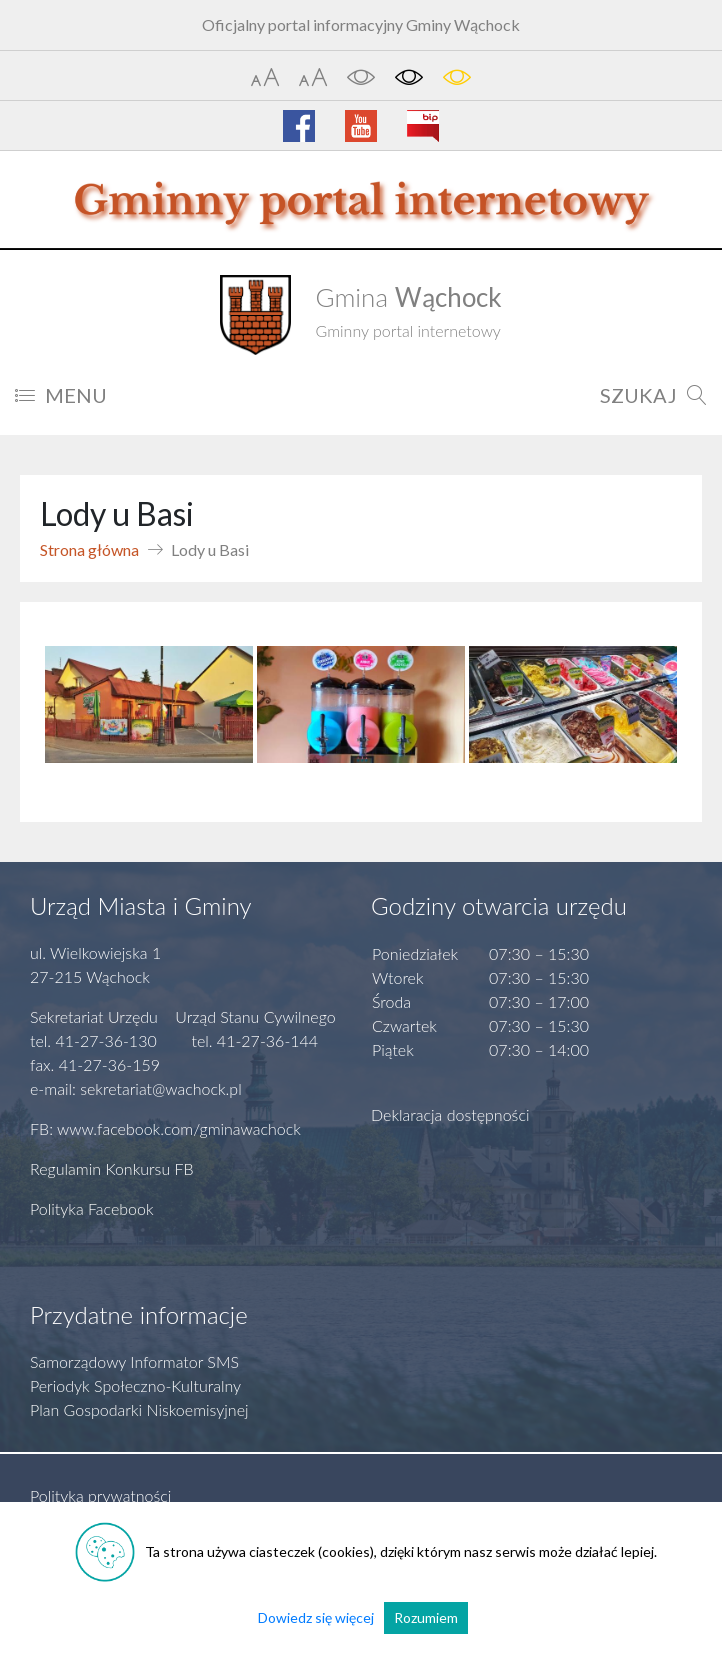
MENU (61, 395)
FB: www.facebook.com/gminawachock (165, 1128)
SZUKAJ (653, 395)
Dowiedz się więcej (316, 1617)
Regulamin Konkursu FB (112, 1168)
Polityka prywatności (100, 1495)
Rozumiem (426, 1617)
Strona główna (89, 549)
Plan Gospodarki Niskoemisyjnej (139, 1409)
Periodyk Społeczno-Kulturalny (135, 1385)
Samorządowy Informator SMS (134, 1361)
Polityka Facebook (92, 1208)
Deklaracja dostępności (450, 1114)
